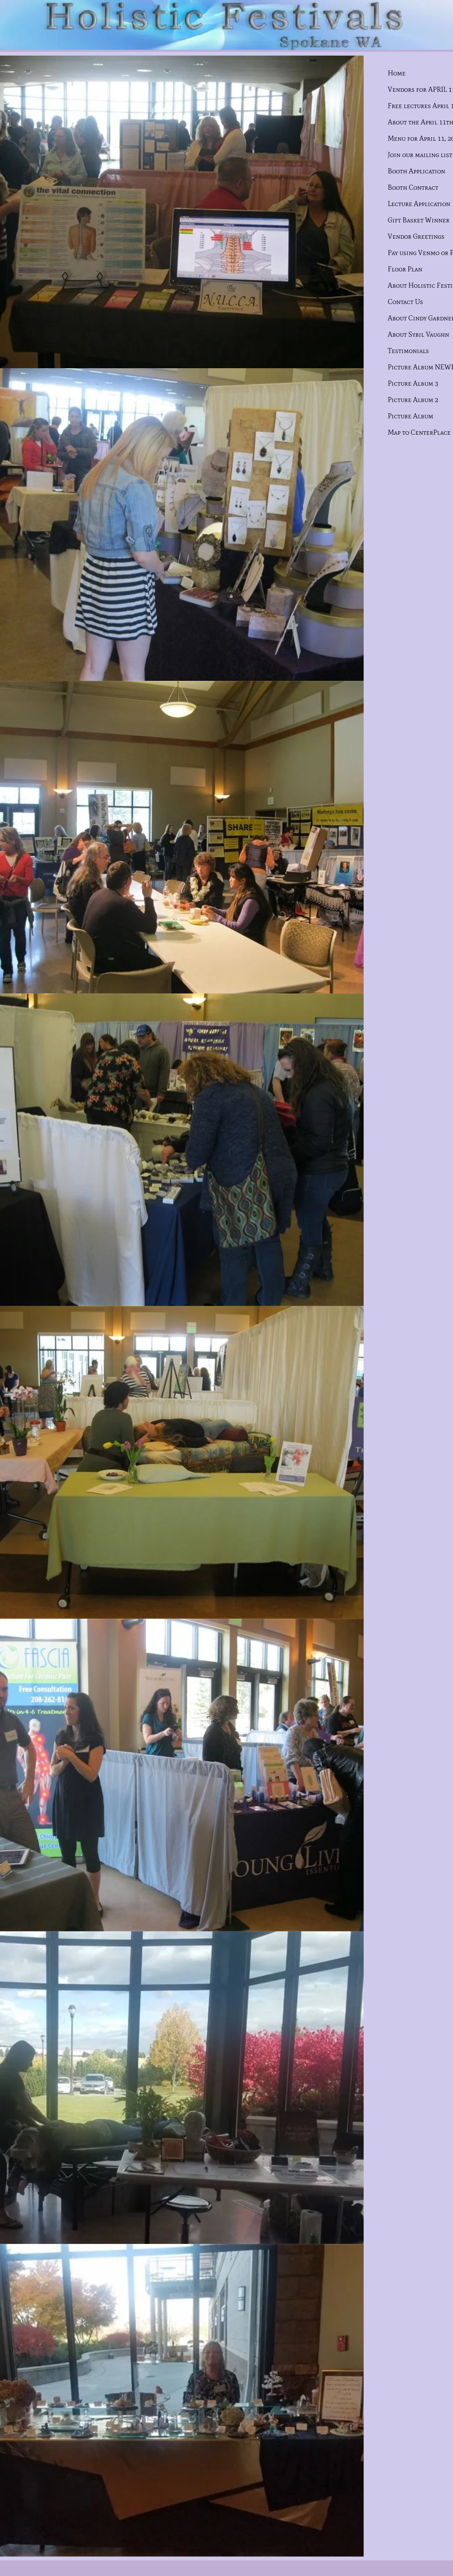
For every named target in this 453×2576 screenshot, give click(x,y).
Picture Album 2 (413, 399)
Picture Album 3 (413, 383)
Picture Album (410, 416)
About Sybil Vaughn (418, 334)
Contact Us (405, 301)
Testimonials (408, 350)
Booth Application (416, 171)
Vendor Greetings (416, 236)
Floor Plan (405, 269)
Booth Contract (413, 187)
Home (397, 73)
